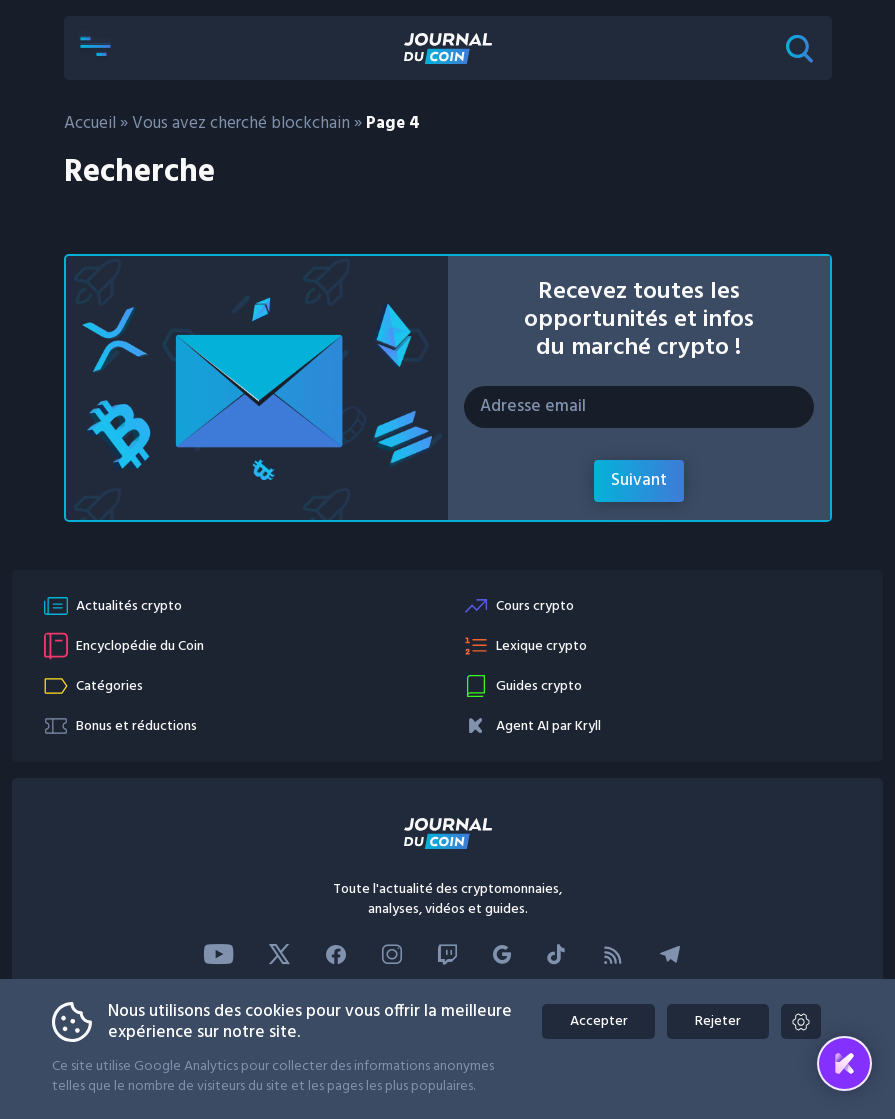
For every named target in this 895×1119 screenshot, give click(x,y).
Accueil (90, 123)
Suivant (639, 480)
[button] (96, 48)
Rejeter (716, 1021)
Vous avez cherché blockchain (241, 123)
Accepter (592, 1021)
